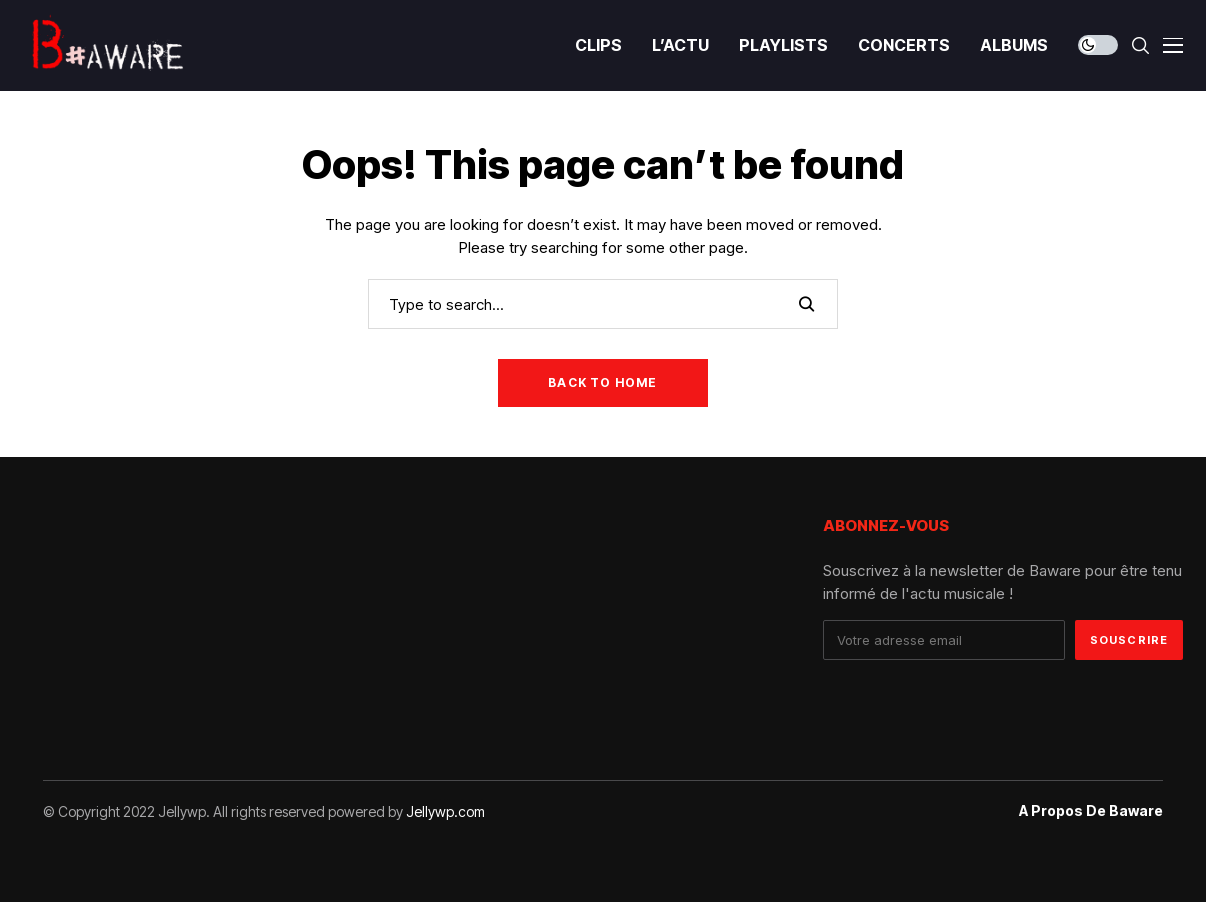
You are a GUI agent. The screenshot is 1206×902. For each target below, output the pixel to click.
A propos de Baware (1091, 811)
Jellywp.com (445, 811)
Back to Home (602, 382)
